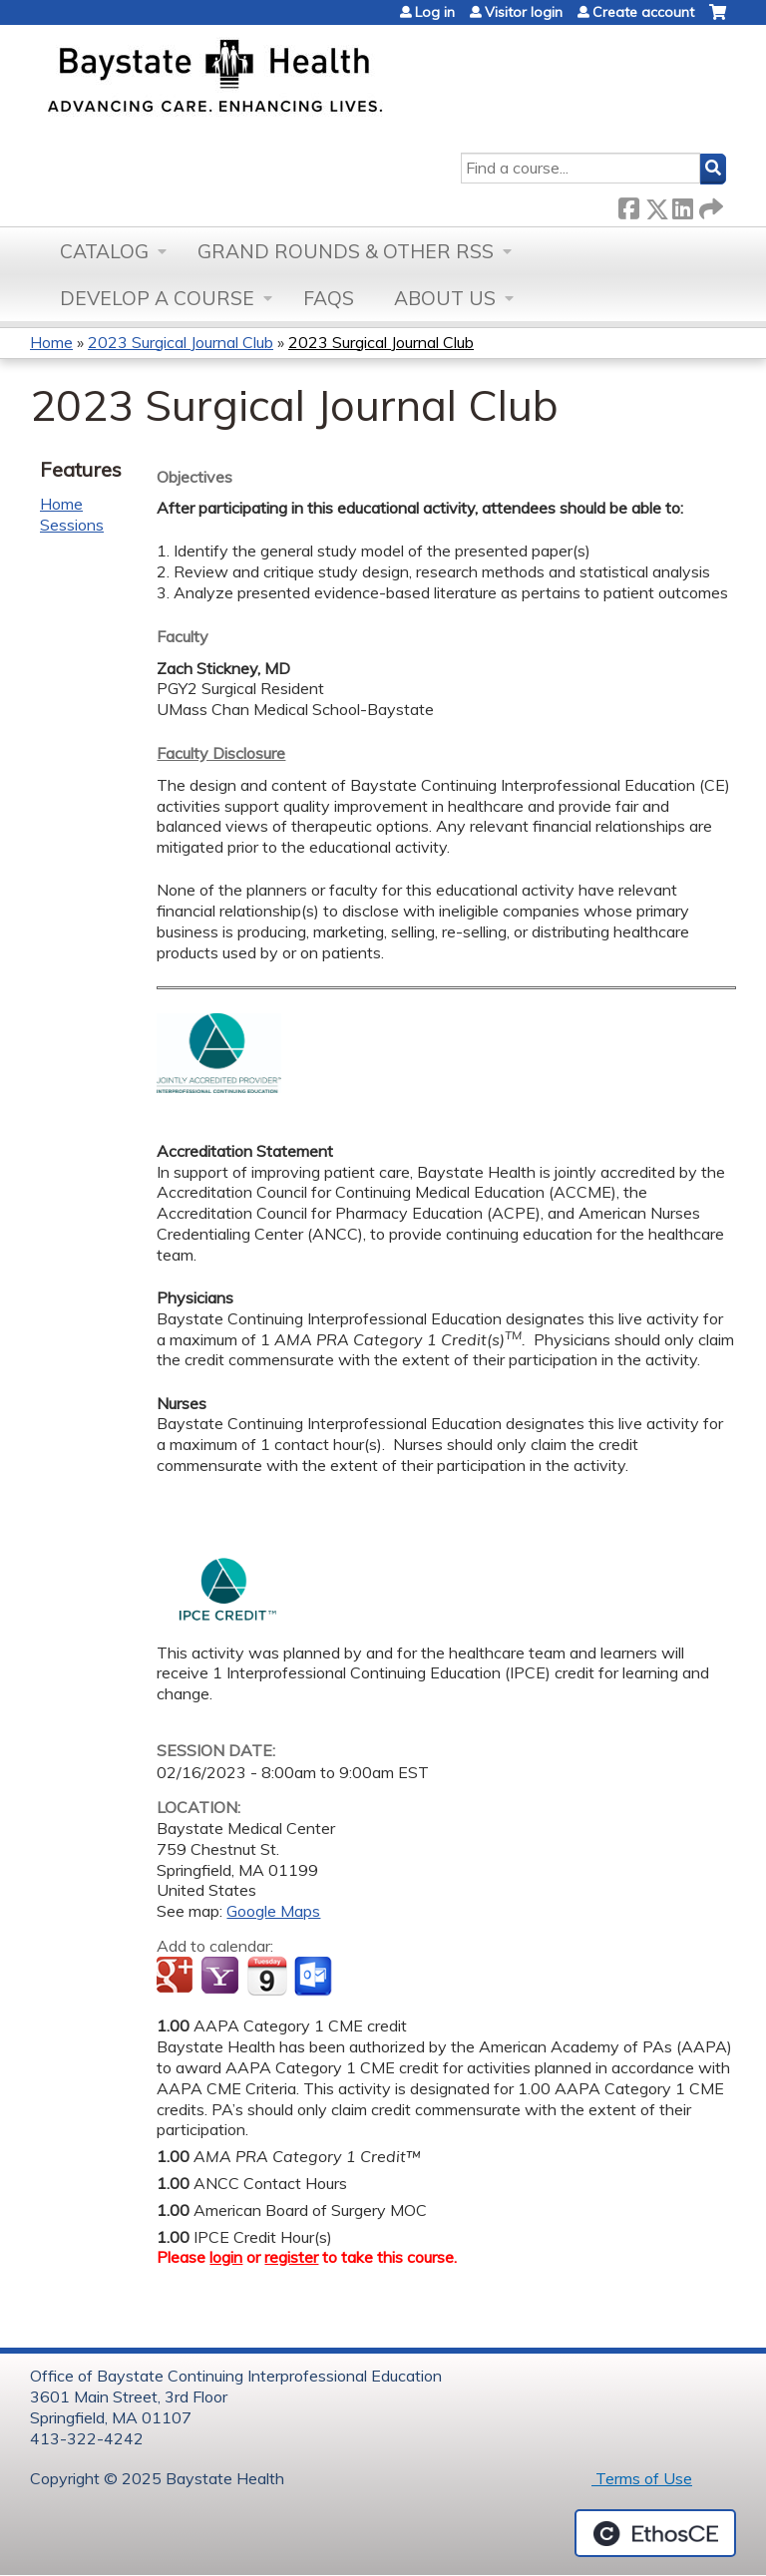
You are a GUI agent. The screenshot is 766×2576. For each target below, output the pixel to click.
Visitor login (524, 12)
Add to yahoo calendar (221, 1977)
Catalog (104, 251)
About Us (445, 298)
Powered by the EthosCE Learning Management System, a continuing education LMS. (655, 2533)
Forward (709, 204)
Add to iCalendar (266, 1976)
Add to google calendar (177, 1977)
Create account (643, 12)
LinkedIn (682, 204)
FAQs (328, 298)
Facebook (628, 204)
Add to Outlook (314, 1977)
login (225, 2257)
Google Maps (273, 1911)
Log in (435, 12)
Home (51, 342)
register (291, 2257)
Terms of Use (641, 2478)
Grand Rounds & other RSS (345, 251)
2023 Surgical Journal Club (180, 342)
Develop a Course (157, 298)
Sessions (72, 525)
